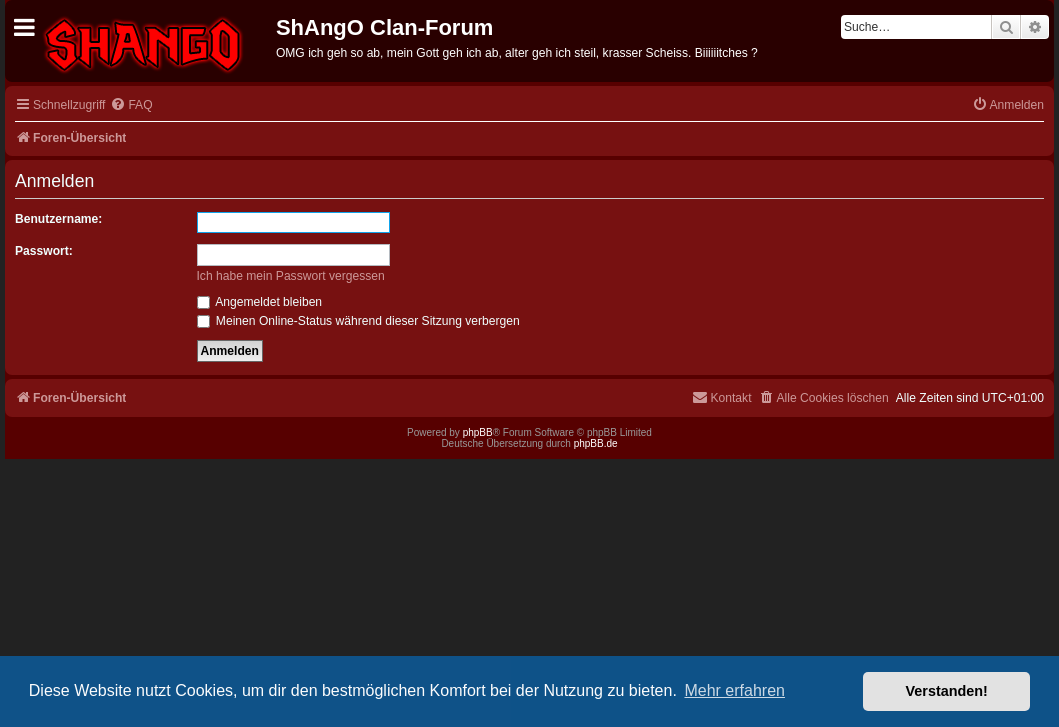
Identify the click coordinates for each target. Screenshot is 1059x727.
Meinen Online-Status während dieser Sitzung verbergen (358, 321)
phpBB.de (596, 443)
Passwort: (44, 251)
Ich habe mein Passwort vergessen (291, 276)
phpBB (478, 432)
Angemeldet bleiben (260, 302)
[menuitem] (131, 105)
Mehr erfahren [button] (734, 690)
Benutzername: (58, 219)
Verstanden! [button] (947, 691)
